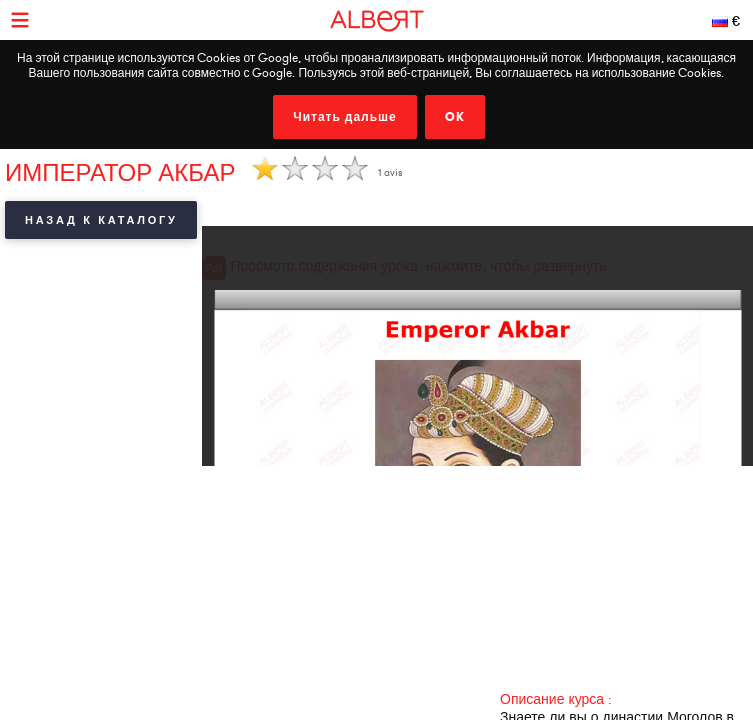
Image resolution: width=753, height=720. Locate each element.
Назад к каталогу (101, 220)
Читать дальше (345, 117)
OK (455, 117)
